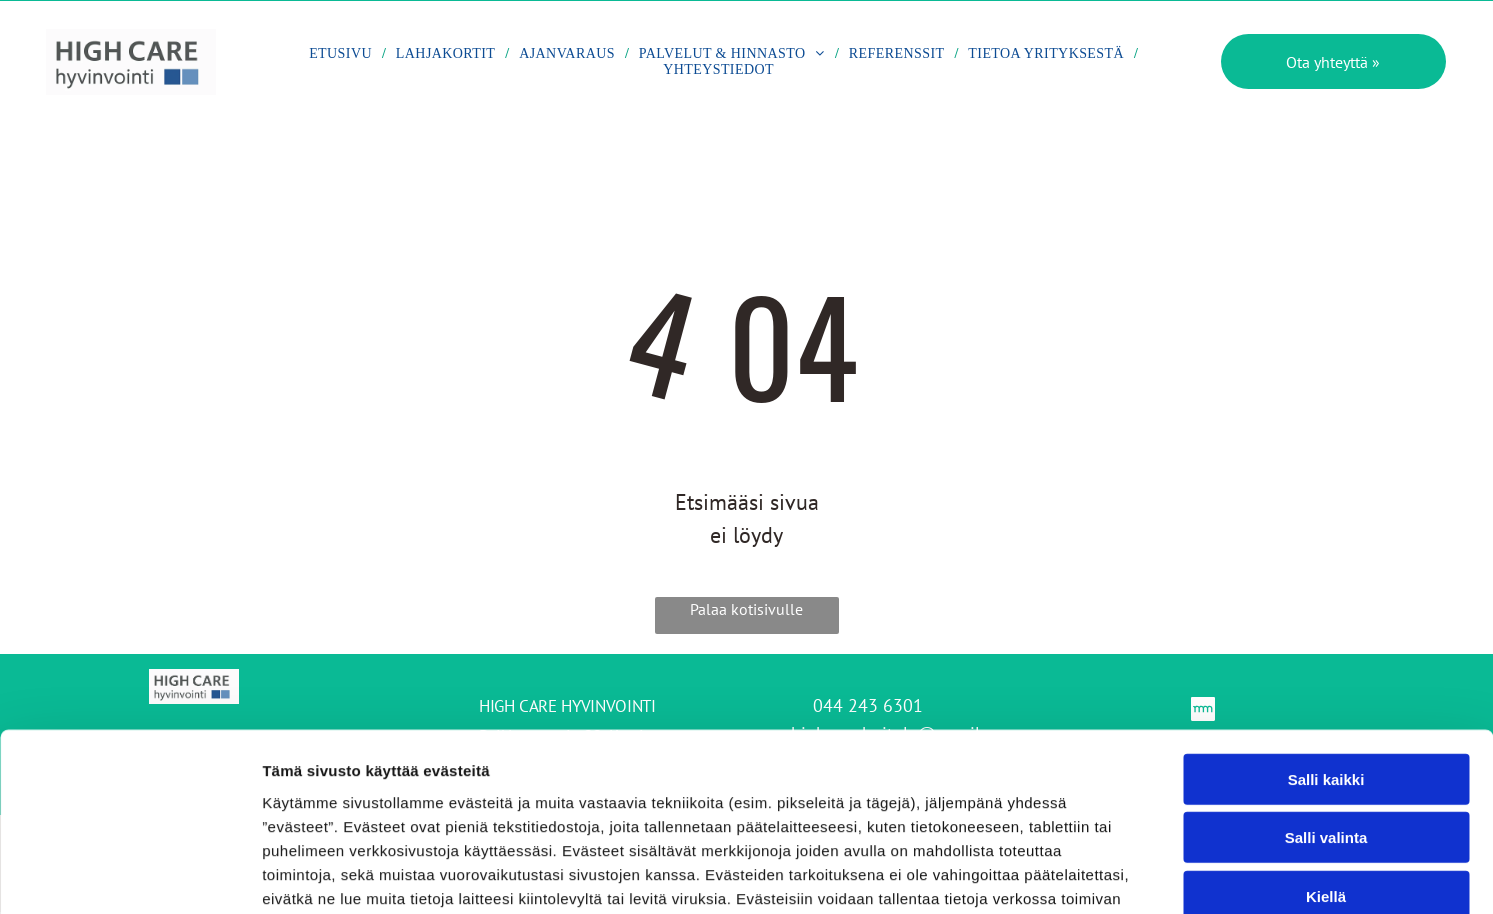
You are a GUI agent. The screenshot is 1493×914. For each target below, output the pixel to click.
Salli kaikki (1326, 650)
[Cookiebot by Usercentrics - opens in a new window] (129, 875)
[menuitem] (342, 56)
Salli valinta (1326, 709)
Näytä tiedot (1069, 874)
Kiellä (1326, 767)
